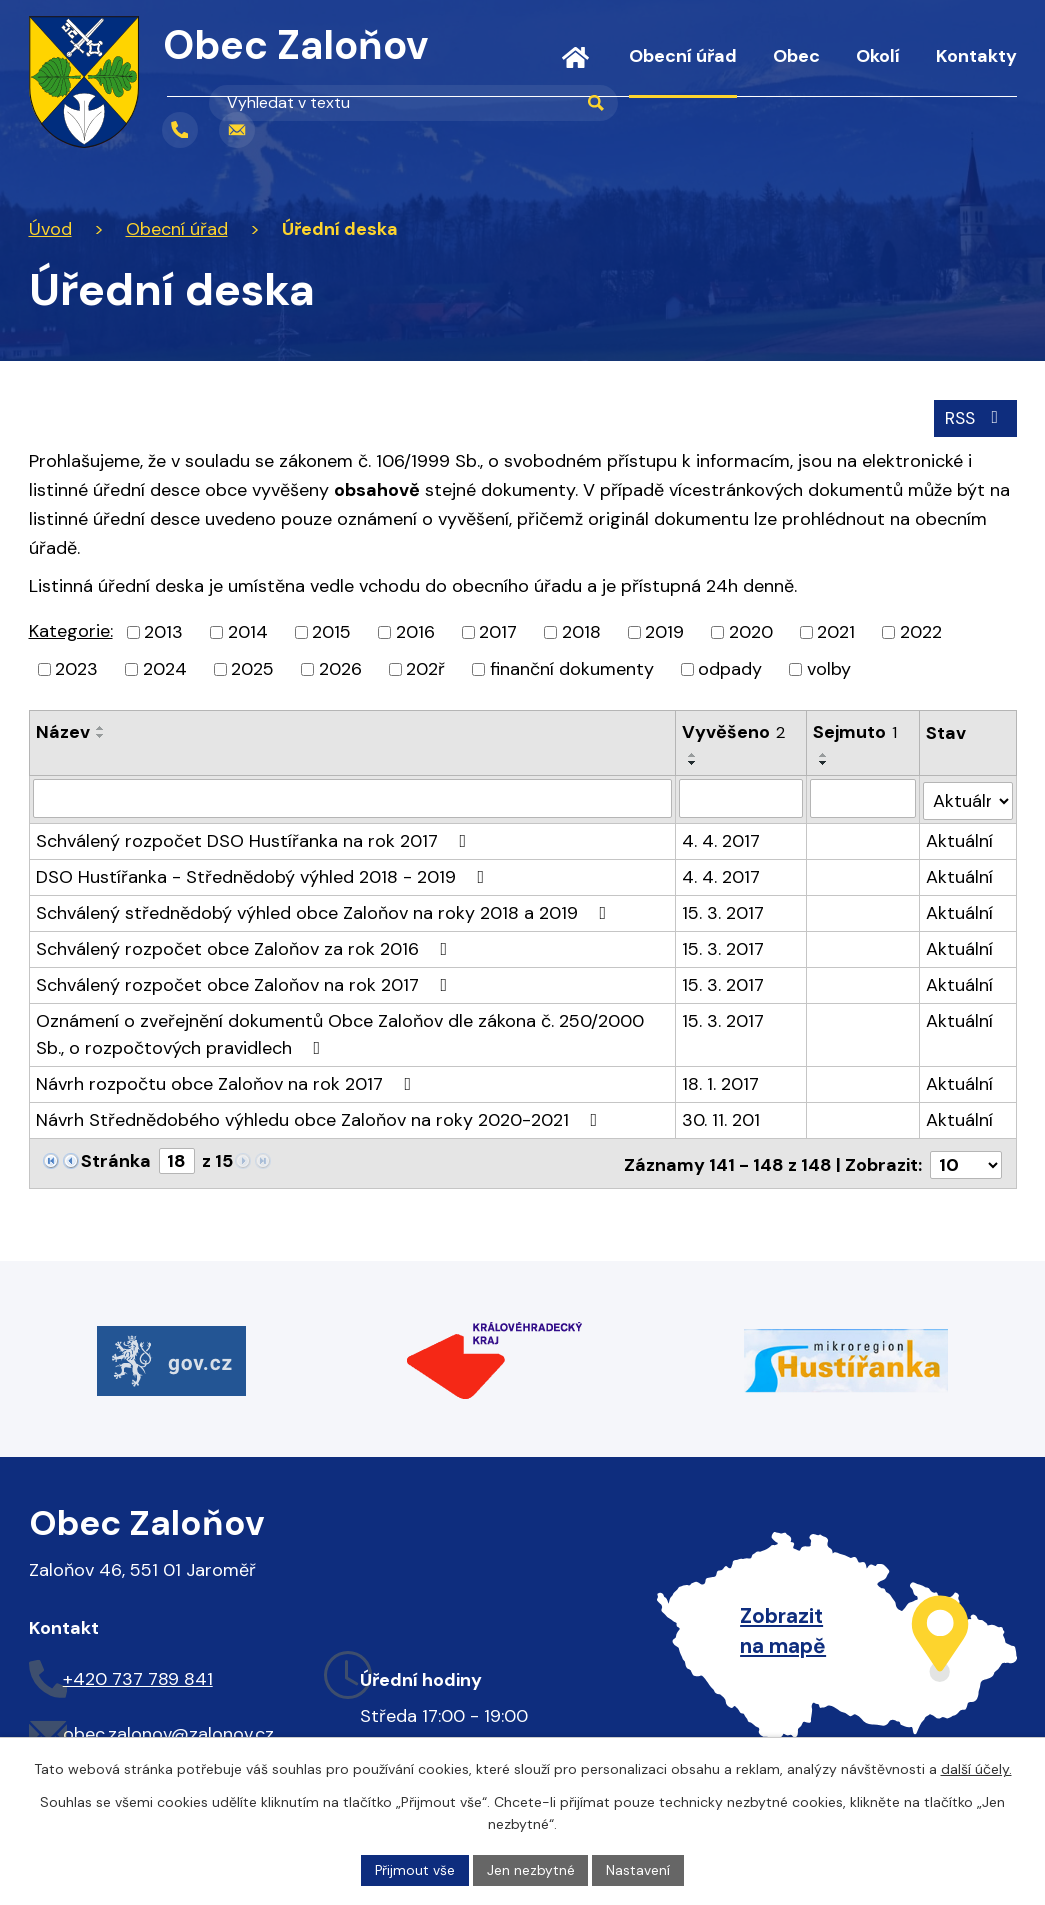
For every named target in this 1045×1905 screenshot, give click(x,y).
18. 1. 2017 (720, 1081)
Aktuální (959, 838)
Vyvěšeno (733, 732)
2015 (331, 632)
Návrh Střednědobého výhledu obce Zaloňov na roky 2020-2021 (321, 1117)
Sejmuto (856, 732)
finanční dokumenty (572, 669)
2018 (581, 632)
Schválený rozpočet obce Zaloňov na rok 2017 (246, 982)
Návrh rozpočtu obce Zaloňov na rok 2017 (228, 1081)
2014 (248, 632)
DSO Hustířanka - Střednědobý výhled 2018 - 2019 (264, 874)
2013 (163, 632)
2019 (664, 632)
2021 (836, 632)
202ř (425, 669)
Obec (796, 56)
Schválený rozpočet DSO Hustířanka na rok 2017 (255, 838)
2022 (921, 632)
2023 (76, 669)
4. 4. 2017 (721, 838)
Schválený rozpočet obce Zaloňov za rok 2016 (246, 946)
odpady (730, 669)
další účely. (976, 1769)
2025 (252, 669)
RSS (973, 417)
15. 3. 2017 (723, 910)
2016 (415, 632)
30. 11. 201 (721, 1117)
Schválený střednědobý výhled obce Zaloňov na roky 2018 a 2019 (325, 910)
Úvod (575, 70)
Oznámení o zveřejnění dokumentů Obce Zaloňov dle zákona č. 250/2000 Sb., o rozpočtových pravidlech (340, 1031)
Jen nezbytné (531, 1869)
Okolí (878, 56)
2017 (498, 632)
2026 (340, 669)
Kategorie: (71, 631)
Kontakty (976, 56)
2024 (165, 669)
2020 (751, 632)
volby (829, 669)
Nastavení (639, 1869)
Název (63, 732)
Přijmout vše (414, 1869)
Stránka (116, 1158)
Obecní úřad (683, 56)
